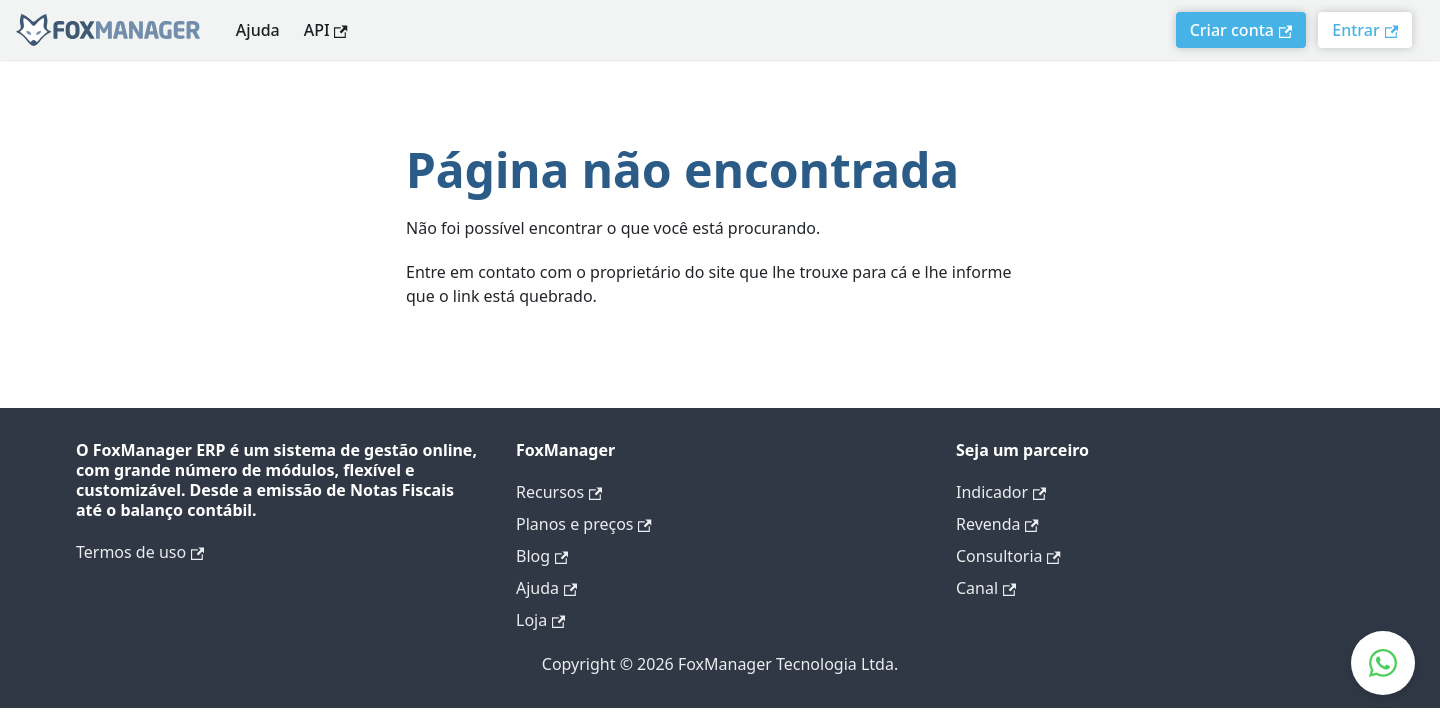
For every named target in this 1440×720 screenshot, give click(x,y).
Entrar (1365, 30)
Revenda (997, 524)
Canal (986, 588)
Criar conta (1241, 30)
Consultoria (1008, 556)
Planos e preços (584, 524)
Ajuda (258, 30)
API (326, 30)
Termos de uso (140, 552)
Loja (540, 620)
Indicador (1001, 492)
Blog (542, 556)
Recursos (559, 492)
